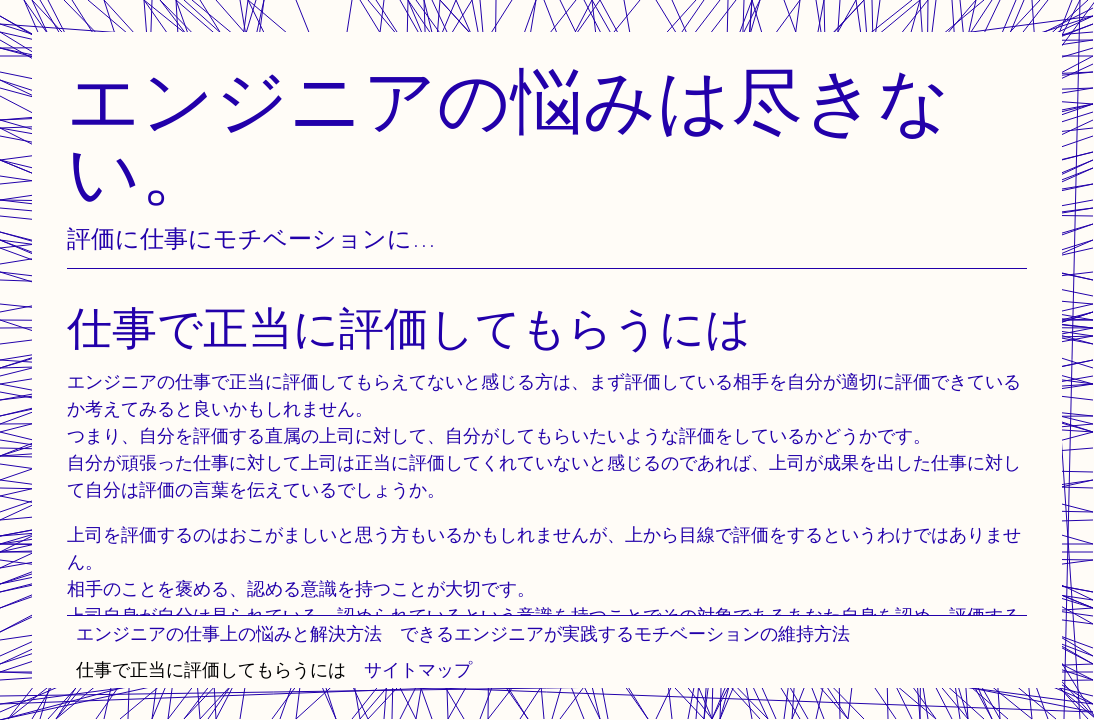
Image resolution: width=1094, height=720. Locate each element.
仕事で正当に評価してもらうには (211, 669)
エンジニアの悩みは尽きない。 (509, 135)
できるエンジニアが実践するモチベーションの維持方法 (625, 633)
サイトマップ (418, 669)
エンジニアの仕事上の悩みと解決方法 (229, 633)
